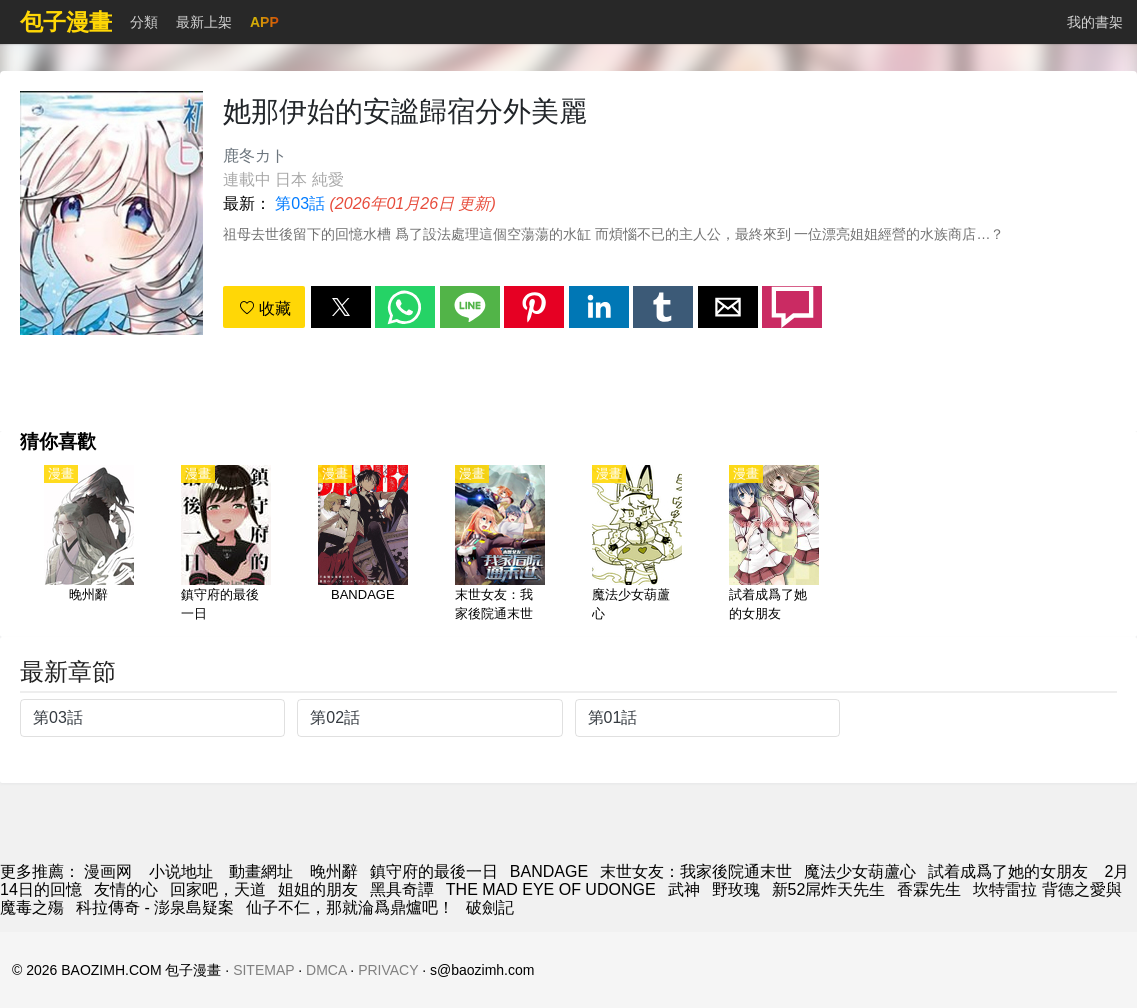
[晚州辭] (89, 545)
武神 (684, 889)
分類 (144, 22)
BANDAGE (549, 871)
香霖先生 (929, 889)
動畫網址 (261, 871)
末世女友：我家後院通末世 (696, 871)
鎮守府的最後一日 (434, 871)
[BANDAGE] (363, 545)
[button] (341, 307)
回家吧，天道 (218, 889)
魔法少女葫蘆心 (860, 871)
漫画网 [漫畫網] (108, 871)
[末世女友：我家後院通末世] (500, 545)
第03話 (300, 203)
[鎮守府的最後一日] (226, 545)
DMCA (326, 970)
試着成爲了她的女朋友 (1010, 871)
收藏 (265, 308)
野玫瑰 (736, 889)
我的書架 (1095, 22)
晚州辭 (334, 871)
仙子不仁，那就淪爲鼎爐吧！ (350, 907)
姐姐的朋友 (318, 889)
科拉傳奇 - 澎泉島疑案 (155, 907)
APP (264, 22)
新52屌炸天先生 (829, 889)
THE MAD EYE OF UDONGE (551, 889)
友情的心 (126, 889)
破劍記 (490, 907)
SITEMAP (263, 970)
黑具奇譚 (402, 889)
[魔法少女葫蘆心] (637, 545)
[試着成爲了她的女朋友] (774, 545)
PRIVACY (388, 970)
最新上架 (204, 22)
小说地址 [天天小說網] (181, 871)
